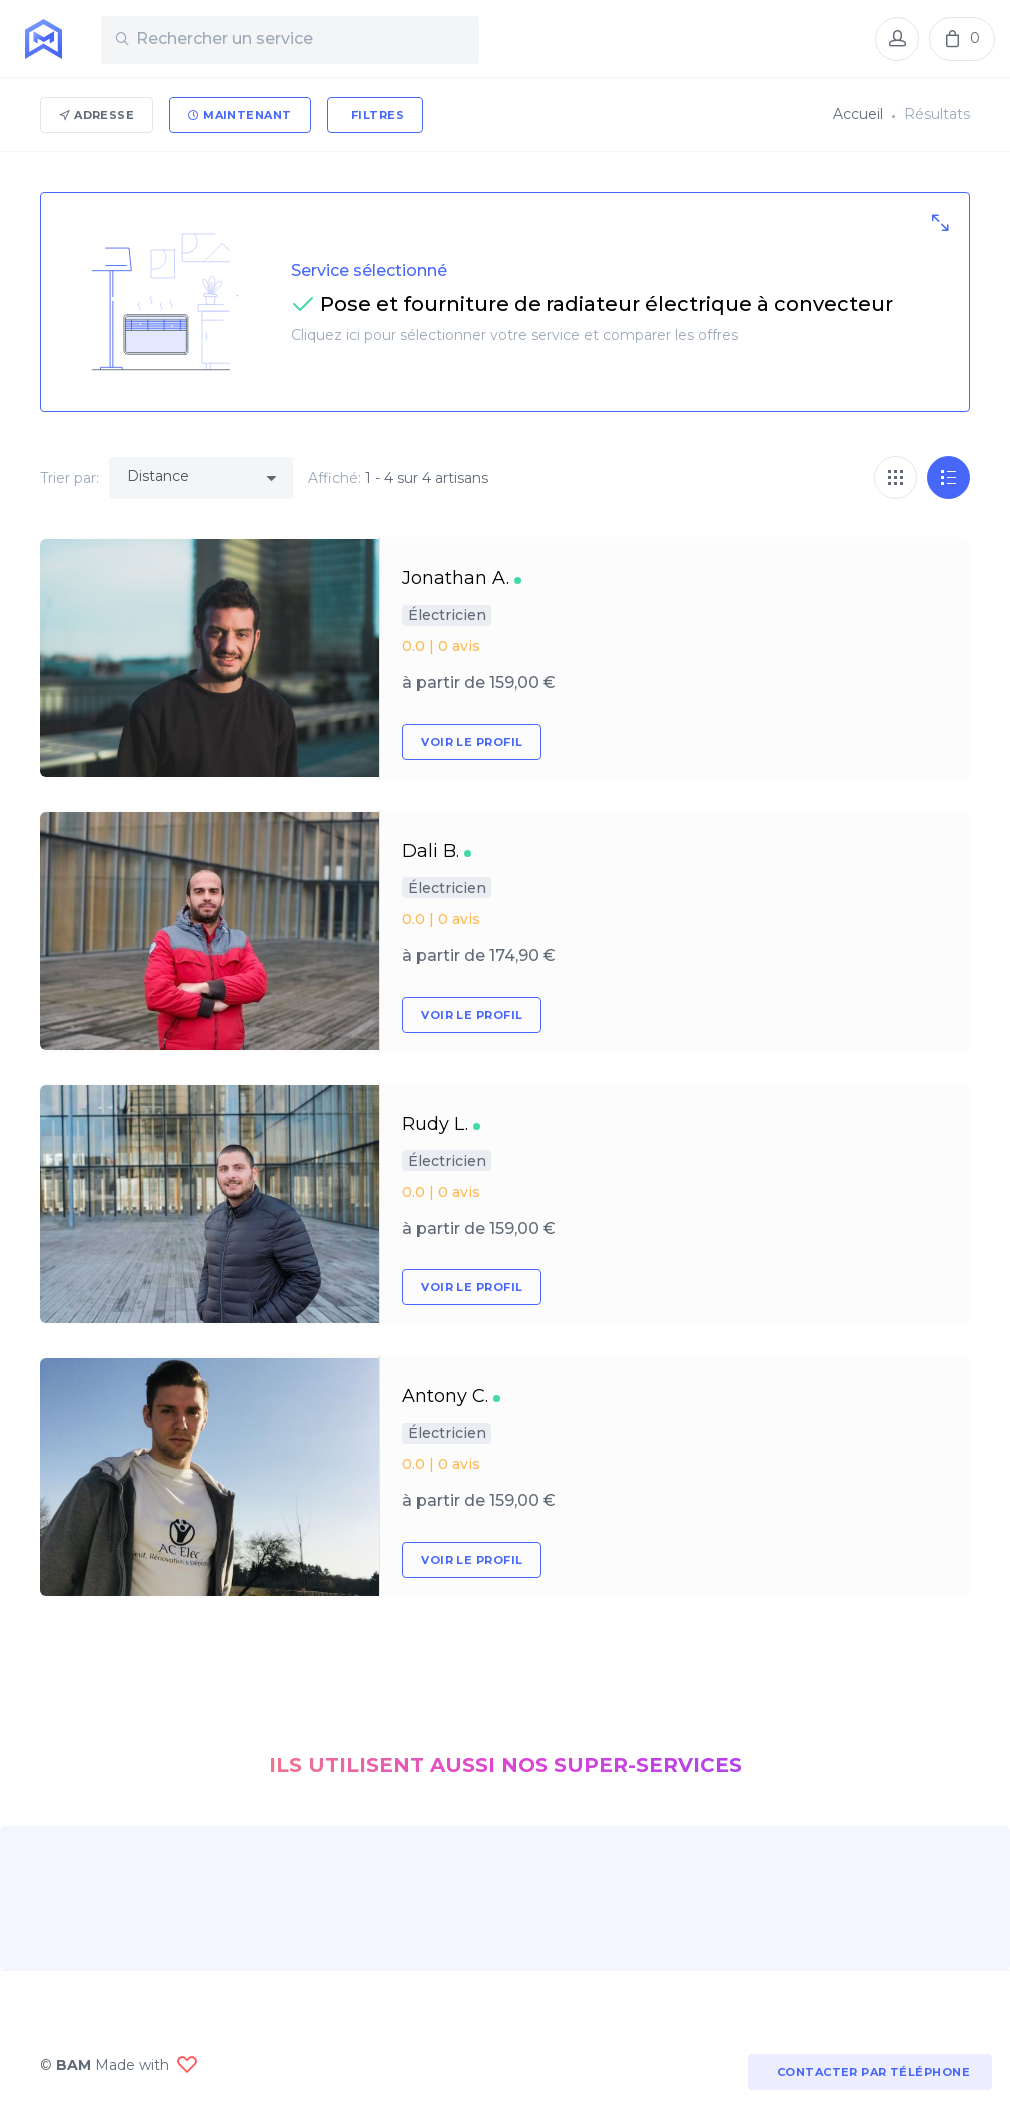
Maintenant (239, 115)
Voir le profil (471, 742)
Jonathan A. (455, 578)
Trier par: (69, 478)
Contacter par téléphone (870, 2072)
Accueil (858, 114)
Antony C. (445, 1396)
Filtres (376, 115)
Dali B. (430, 851)
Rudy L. (435, 1124)
